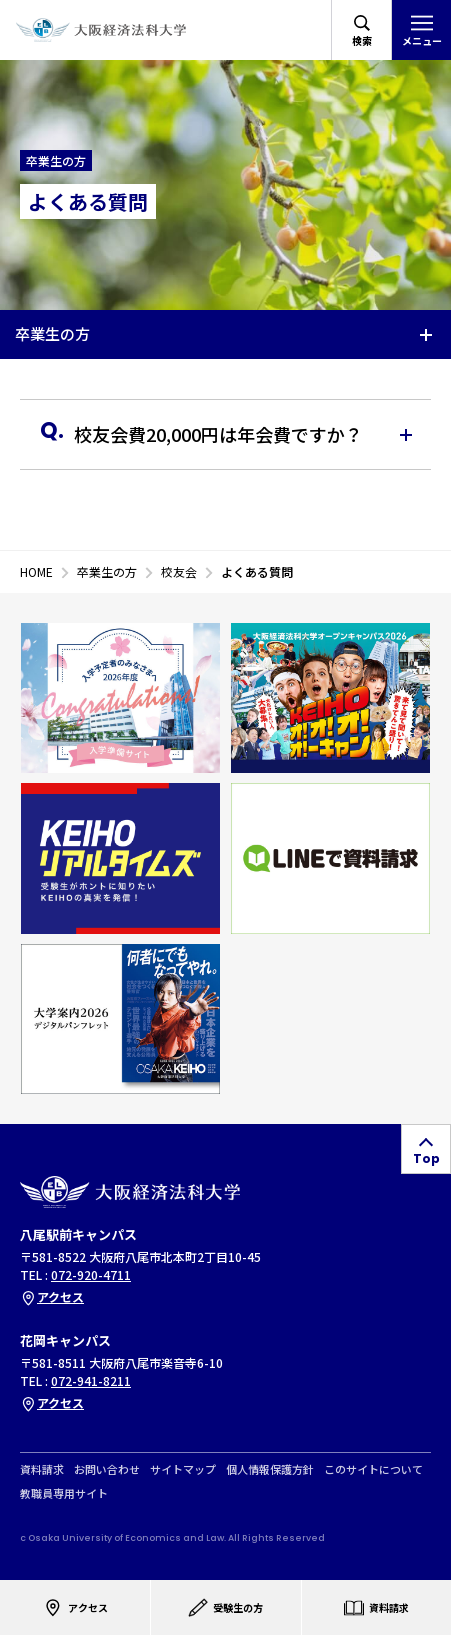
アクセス (52, 1296)
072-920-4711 (91, 1274)
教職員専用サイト (64, 1493)
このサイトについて (373, 1469)
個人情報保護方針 (270, 1469)
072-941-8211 (91, 1380)
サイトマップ (183, 1469)
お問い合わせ (107, 1469)
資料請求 (42, 1469)
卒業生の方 (52, 333)
